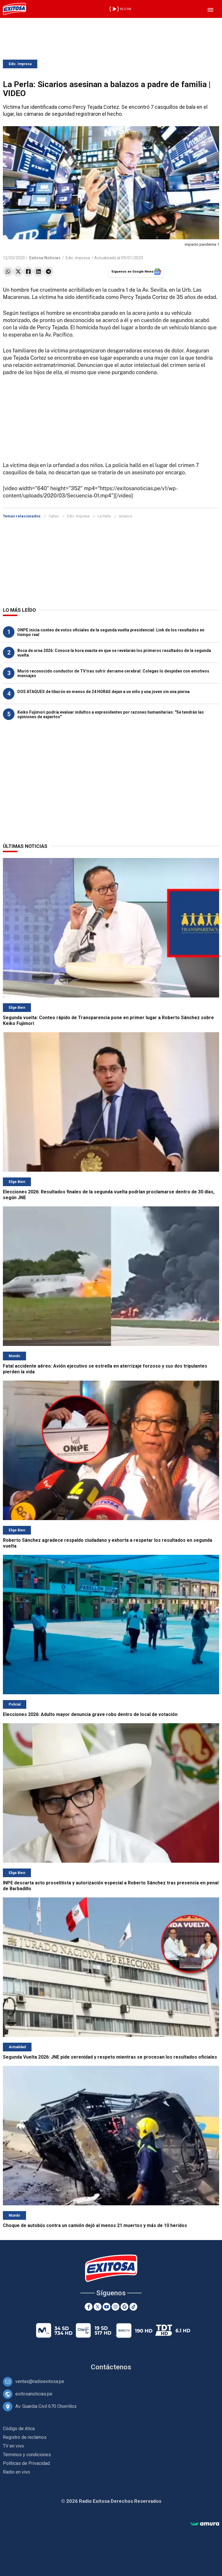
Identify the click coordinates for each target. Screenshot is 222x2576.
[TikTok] (133, 2307)
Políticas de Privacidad (26, 2463)
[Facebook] (88, 2307)
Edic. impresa (78, 258)
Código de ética (19, 2428)
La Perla (104, 516)
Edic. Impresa (20, 64)
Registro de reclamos (25, 2437)
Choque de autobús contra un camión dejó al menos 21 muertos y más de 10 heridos (95, 2225)
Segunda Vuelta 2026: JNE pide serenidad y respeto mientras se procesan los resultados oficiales (110, 2057)
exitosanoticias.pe (33, 2394)
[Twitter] (97, 2307)
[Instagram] (115, 2307)
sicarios (125, 516)
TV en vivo (13, 2446)
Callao (54, 516)
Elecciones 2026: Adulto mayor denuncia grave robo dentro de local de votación (90, 1714)
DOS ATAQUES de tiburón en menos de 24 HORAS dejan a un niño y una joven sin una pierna (103, 691)
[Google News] (124, 2307)
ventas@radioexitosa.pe (39, 2381)
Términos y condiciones (27, 2454)
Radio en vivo (16, 2472)
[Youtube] (106, 2307)
